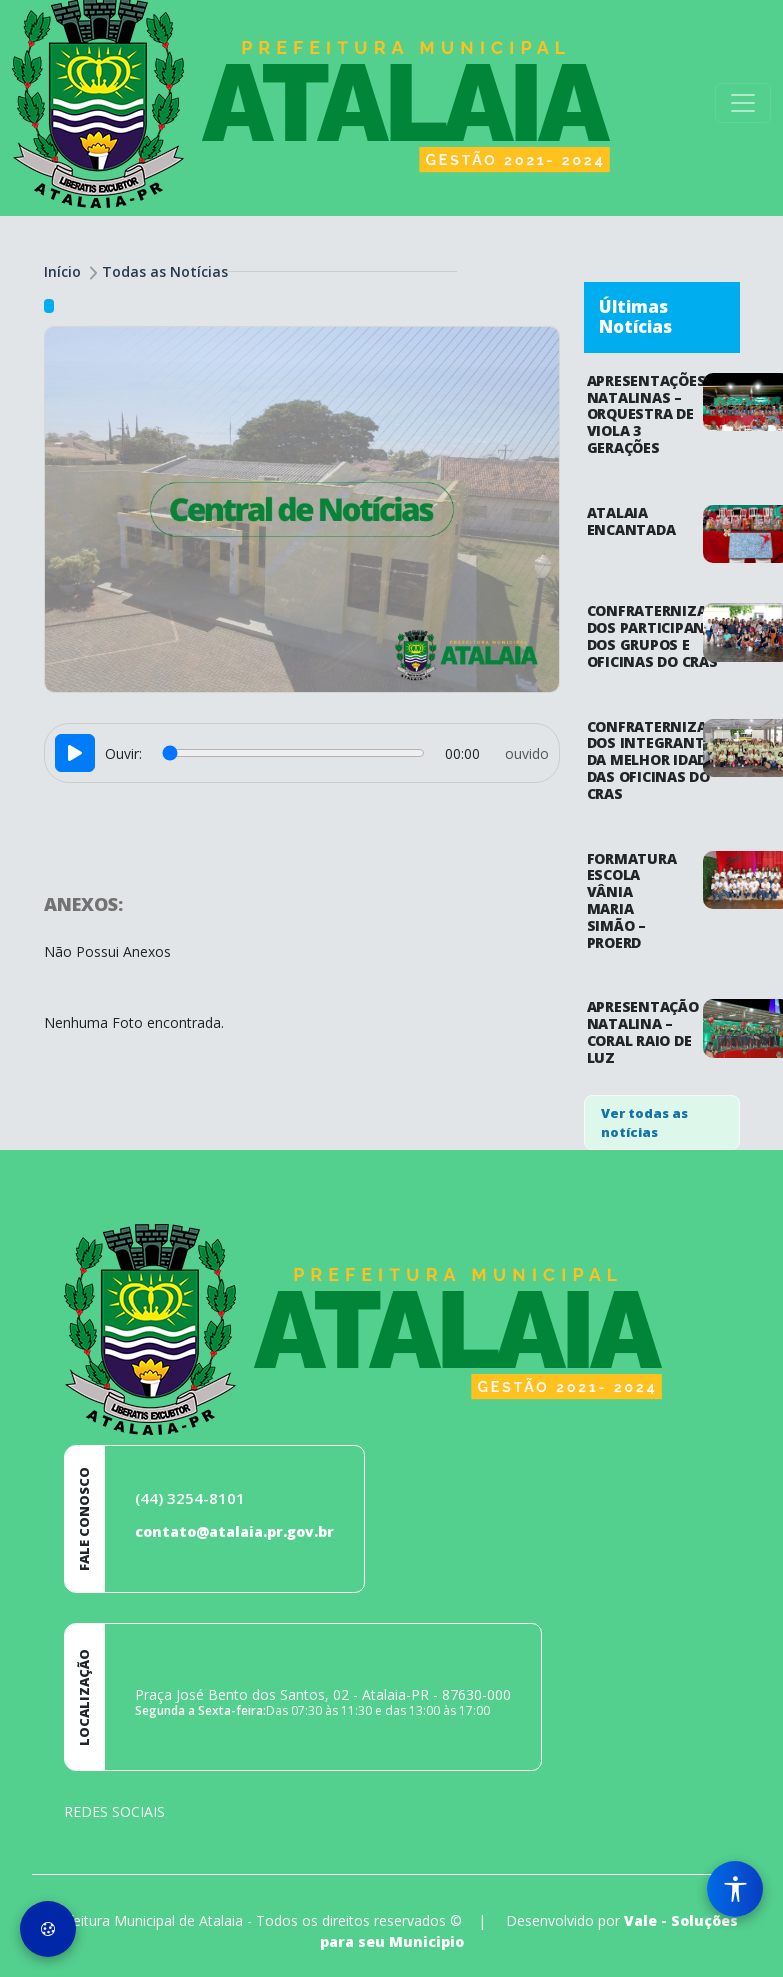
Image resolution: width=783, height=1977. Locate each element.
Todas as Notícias (165, 271)
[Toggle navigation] (743, 103)
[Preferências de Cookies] (48, 1929)
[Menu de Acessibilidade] (735, 1889)
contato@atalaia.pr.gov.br (234, 1531)
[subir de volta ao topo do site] (749, 1948)
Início (62, 271)
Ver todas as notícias (644, 1123)
